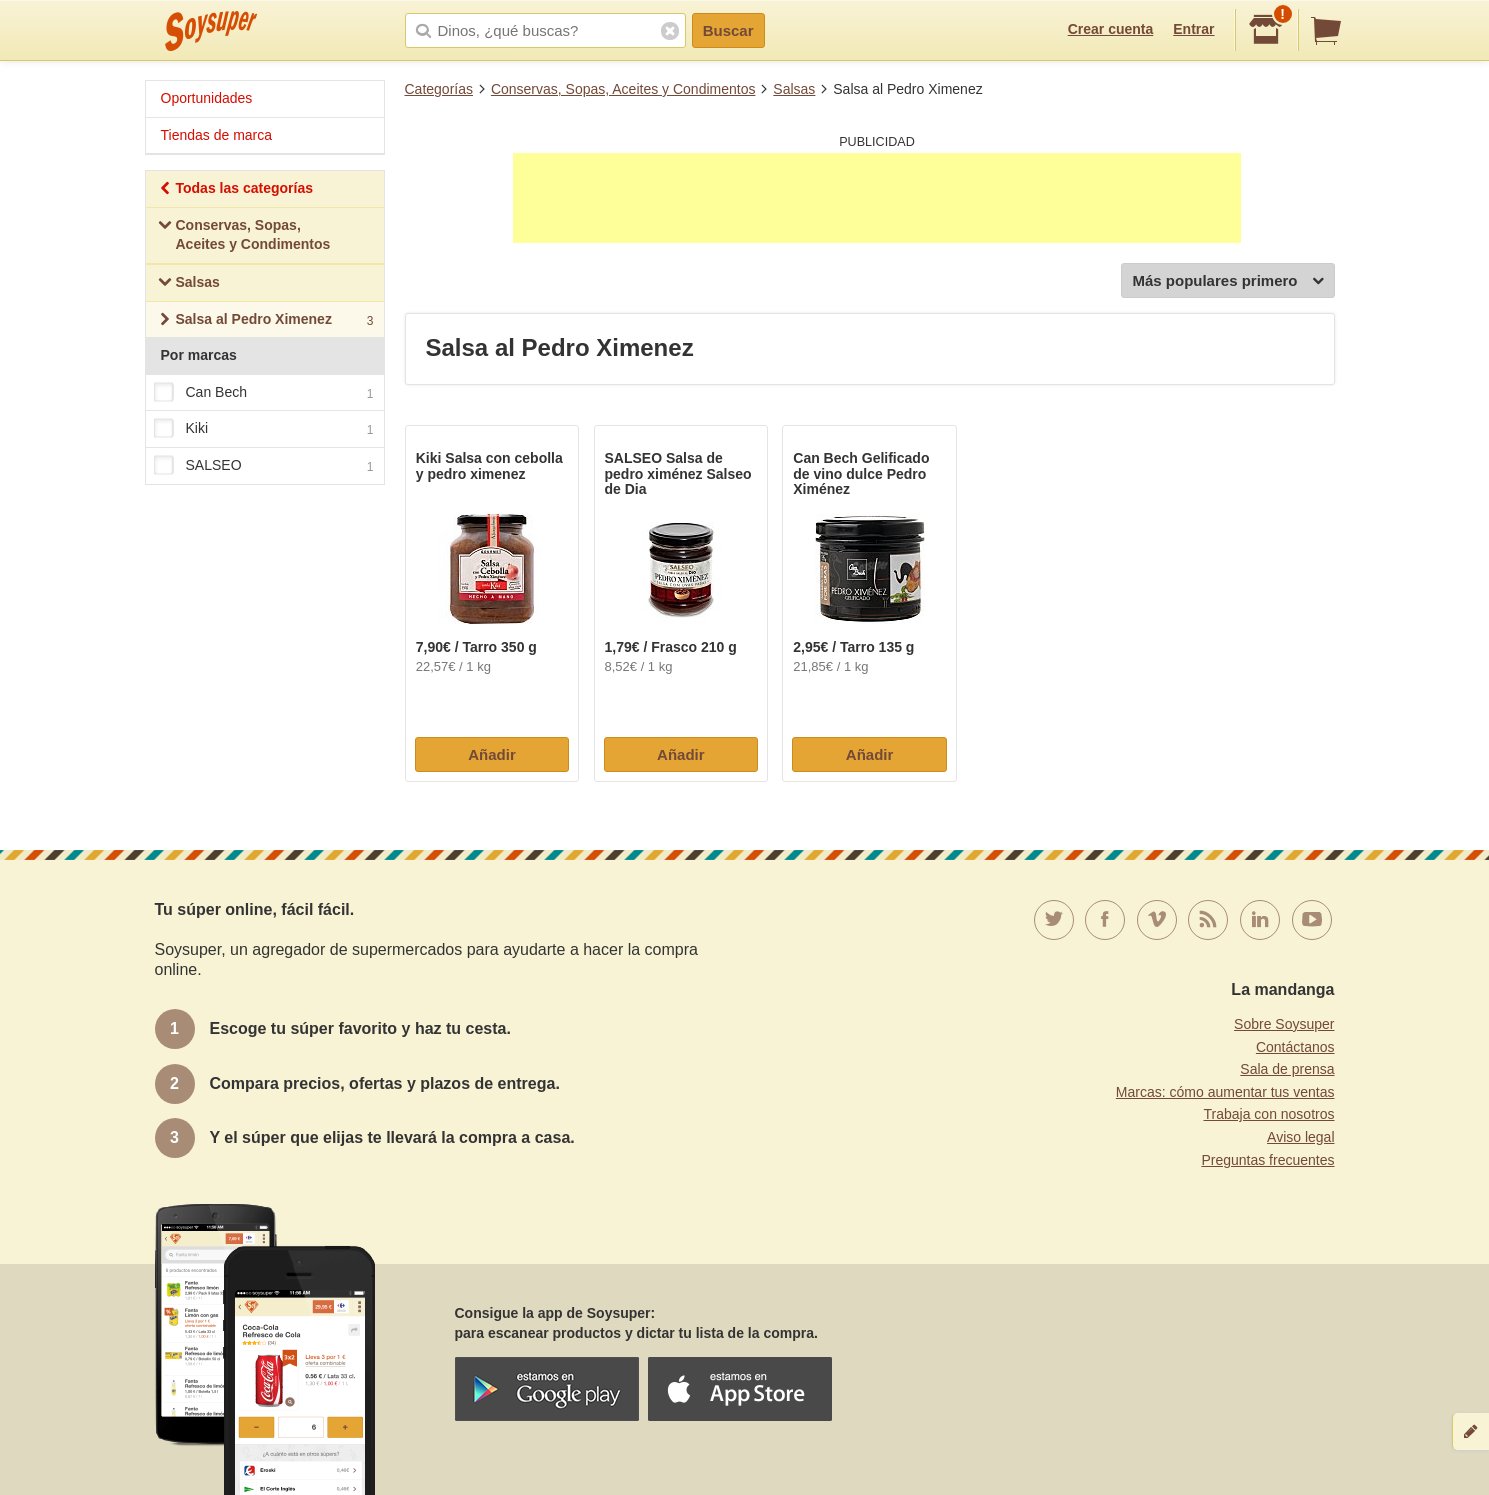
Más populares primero (1227, 281)
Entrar (1193, 29)
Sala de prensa (1287, 1069)
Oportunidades (207, 98)
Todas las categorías (235, 190)
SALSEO (264, 466)
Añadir (492, 754)
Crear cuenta (1111, 29)
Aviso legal (1300, 1137)
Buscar (728, 30)
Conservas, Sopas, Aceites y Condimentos (623, 89)
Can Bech (264, 393)
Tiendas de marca (217, 135)
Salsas (794, 89)
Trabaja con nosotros (1269, 1114)
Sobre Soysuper (1284, 1024)
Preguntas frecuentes (1267, 1160)
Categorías (439, 89)
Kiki (264, 430)
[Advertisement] (877, 198)
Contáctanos (1295, 1047)
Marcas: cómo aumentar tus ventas (1225, 1092)
